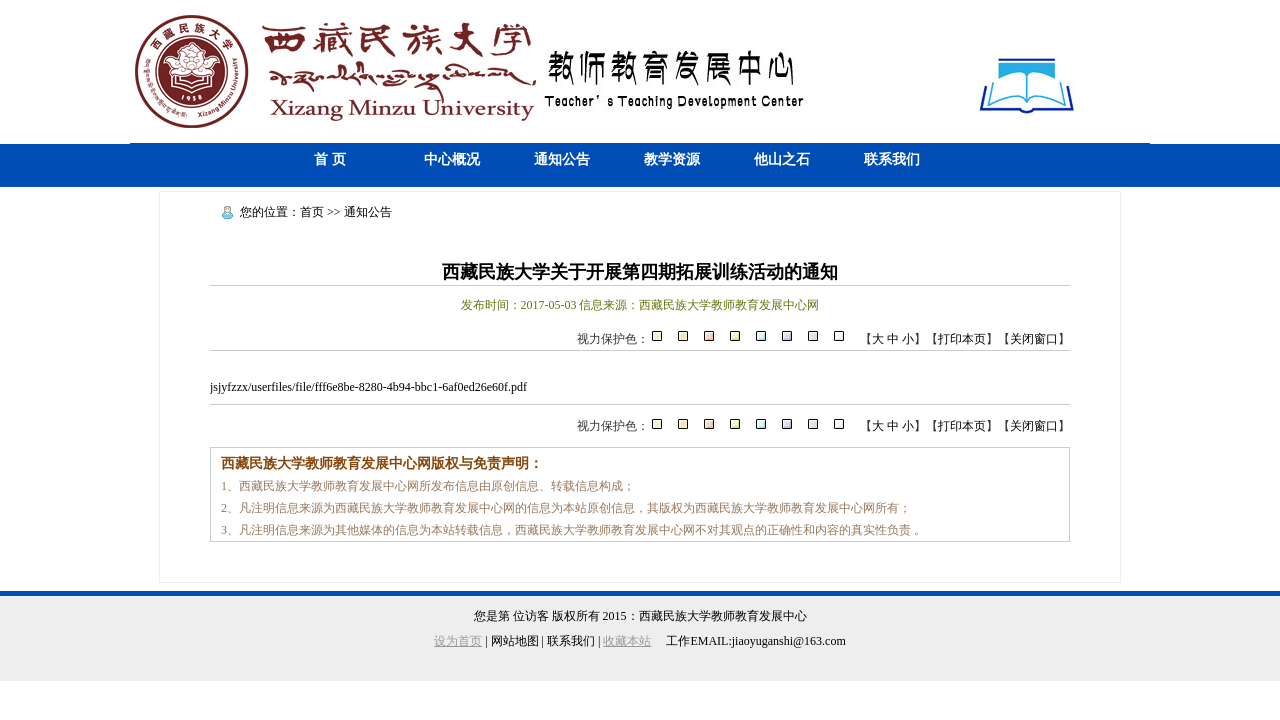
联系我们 (892, 159)
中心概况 (452, 159)
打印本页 (962, 339)
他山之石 (782, 159)
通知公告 (562, 159)
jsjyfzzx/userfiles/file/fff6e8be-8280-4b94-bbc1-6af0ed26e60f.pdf (368, 387)
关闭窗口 (1034, 339)
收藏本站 (627, 641)
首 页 (330, 159)
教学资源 (672, 159)
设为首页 (458, 641)
